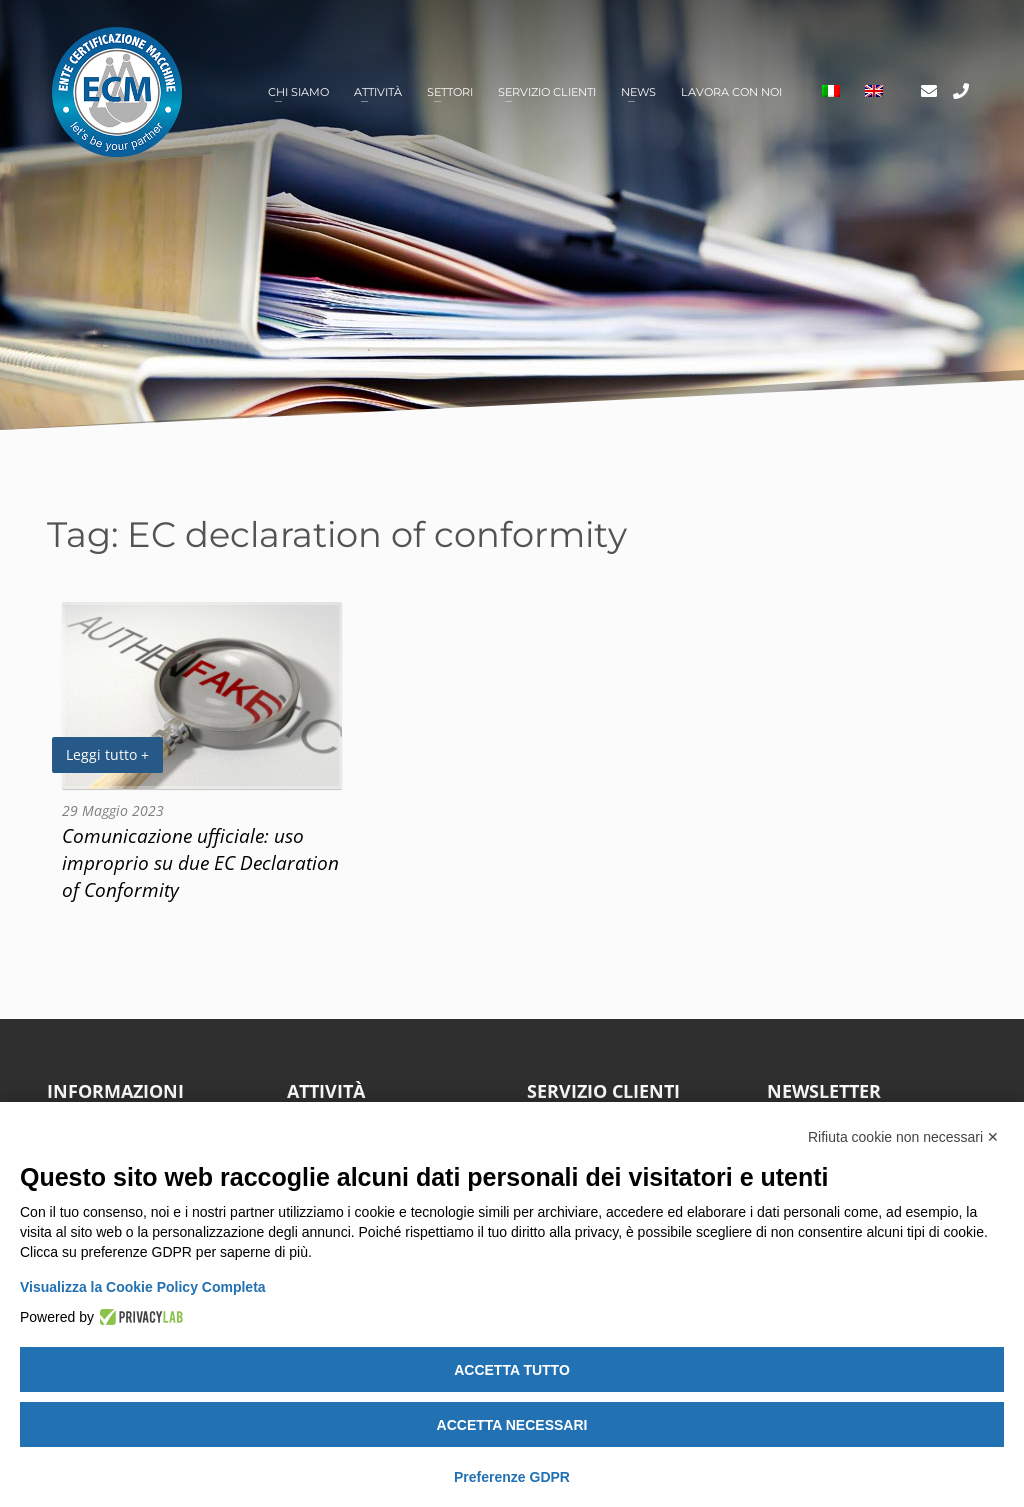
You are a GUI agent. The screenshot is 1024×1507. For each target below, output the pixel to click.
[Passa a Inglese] (874, 92)
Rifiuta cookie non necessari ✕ (903, 1137)
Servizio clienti (547, 92)
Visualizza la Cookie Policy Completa (143, 1287)
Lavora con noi (731, 92)
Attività (378, 92)
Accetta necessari (512, 1425)
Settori (450, 92)
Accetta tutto (512, 1370)
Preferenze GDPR (512, 1477)
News (638, 92)
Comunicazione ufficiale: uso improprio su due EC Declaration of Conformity (200, 862)
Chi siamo (298, 92)
